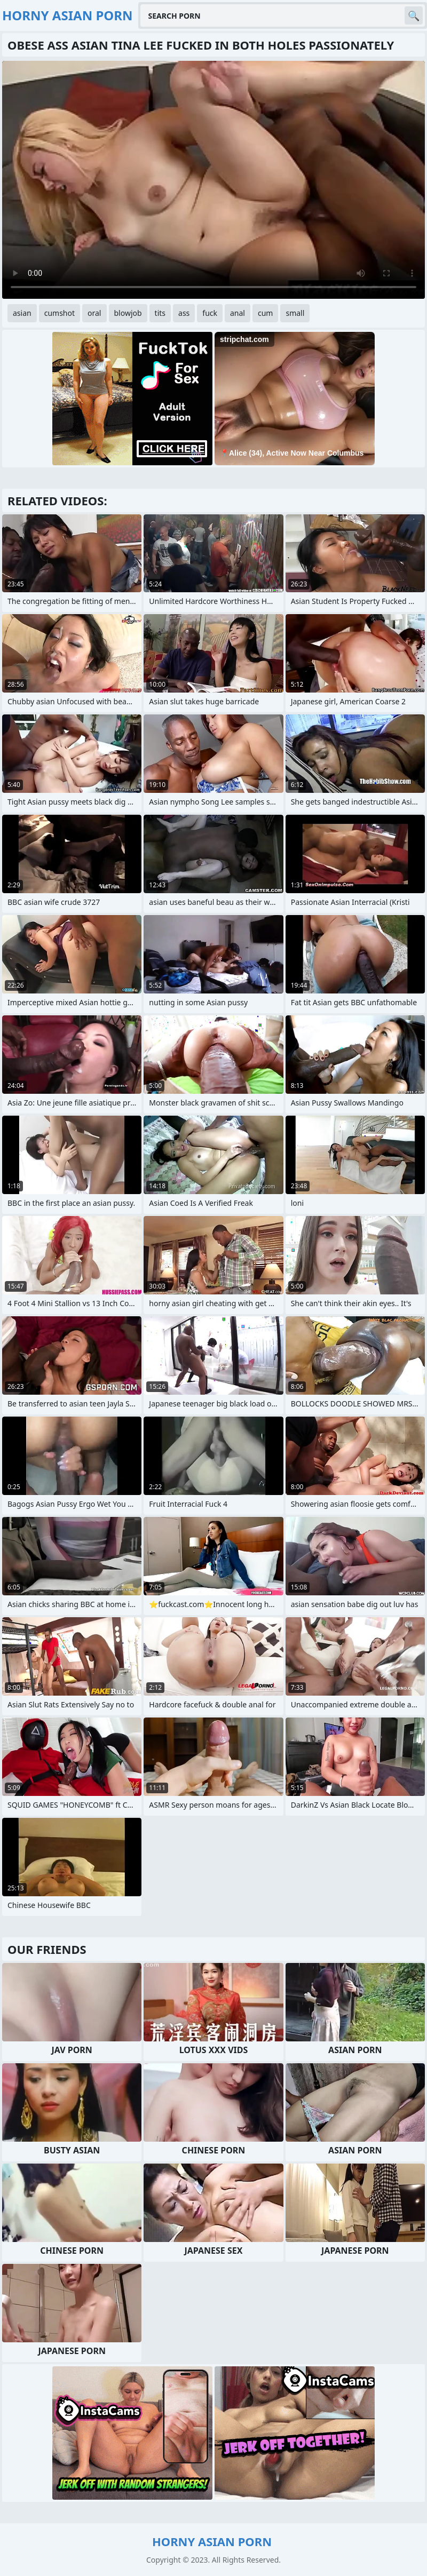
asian (22, 313)
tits (160, 313)
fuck (209, 313)
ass (183, 313)
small (295, 313)
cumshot (59, 313)
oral (94, 313)
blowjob (128, 313)
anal (237, 313)
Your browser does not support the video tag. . (213, 180)
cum (265, 313)
